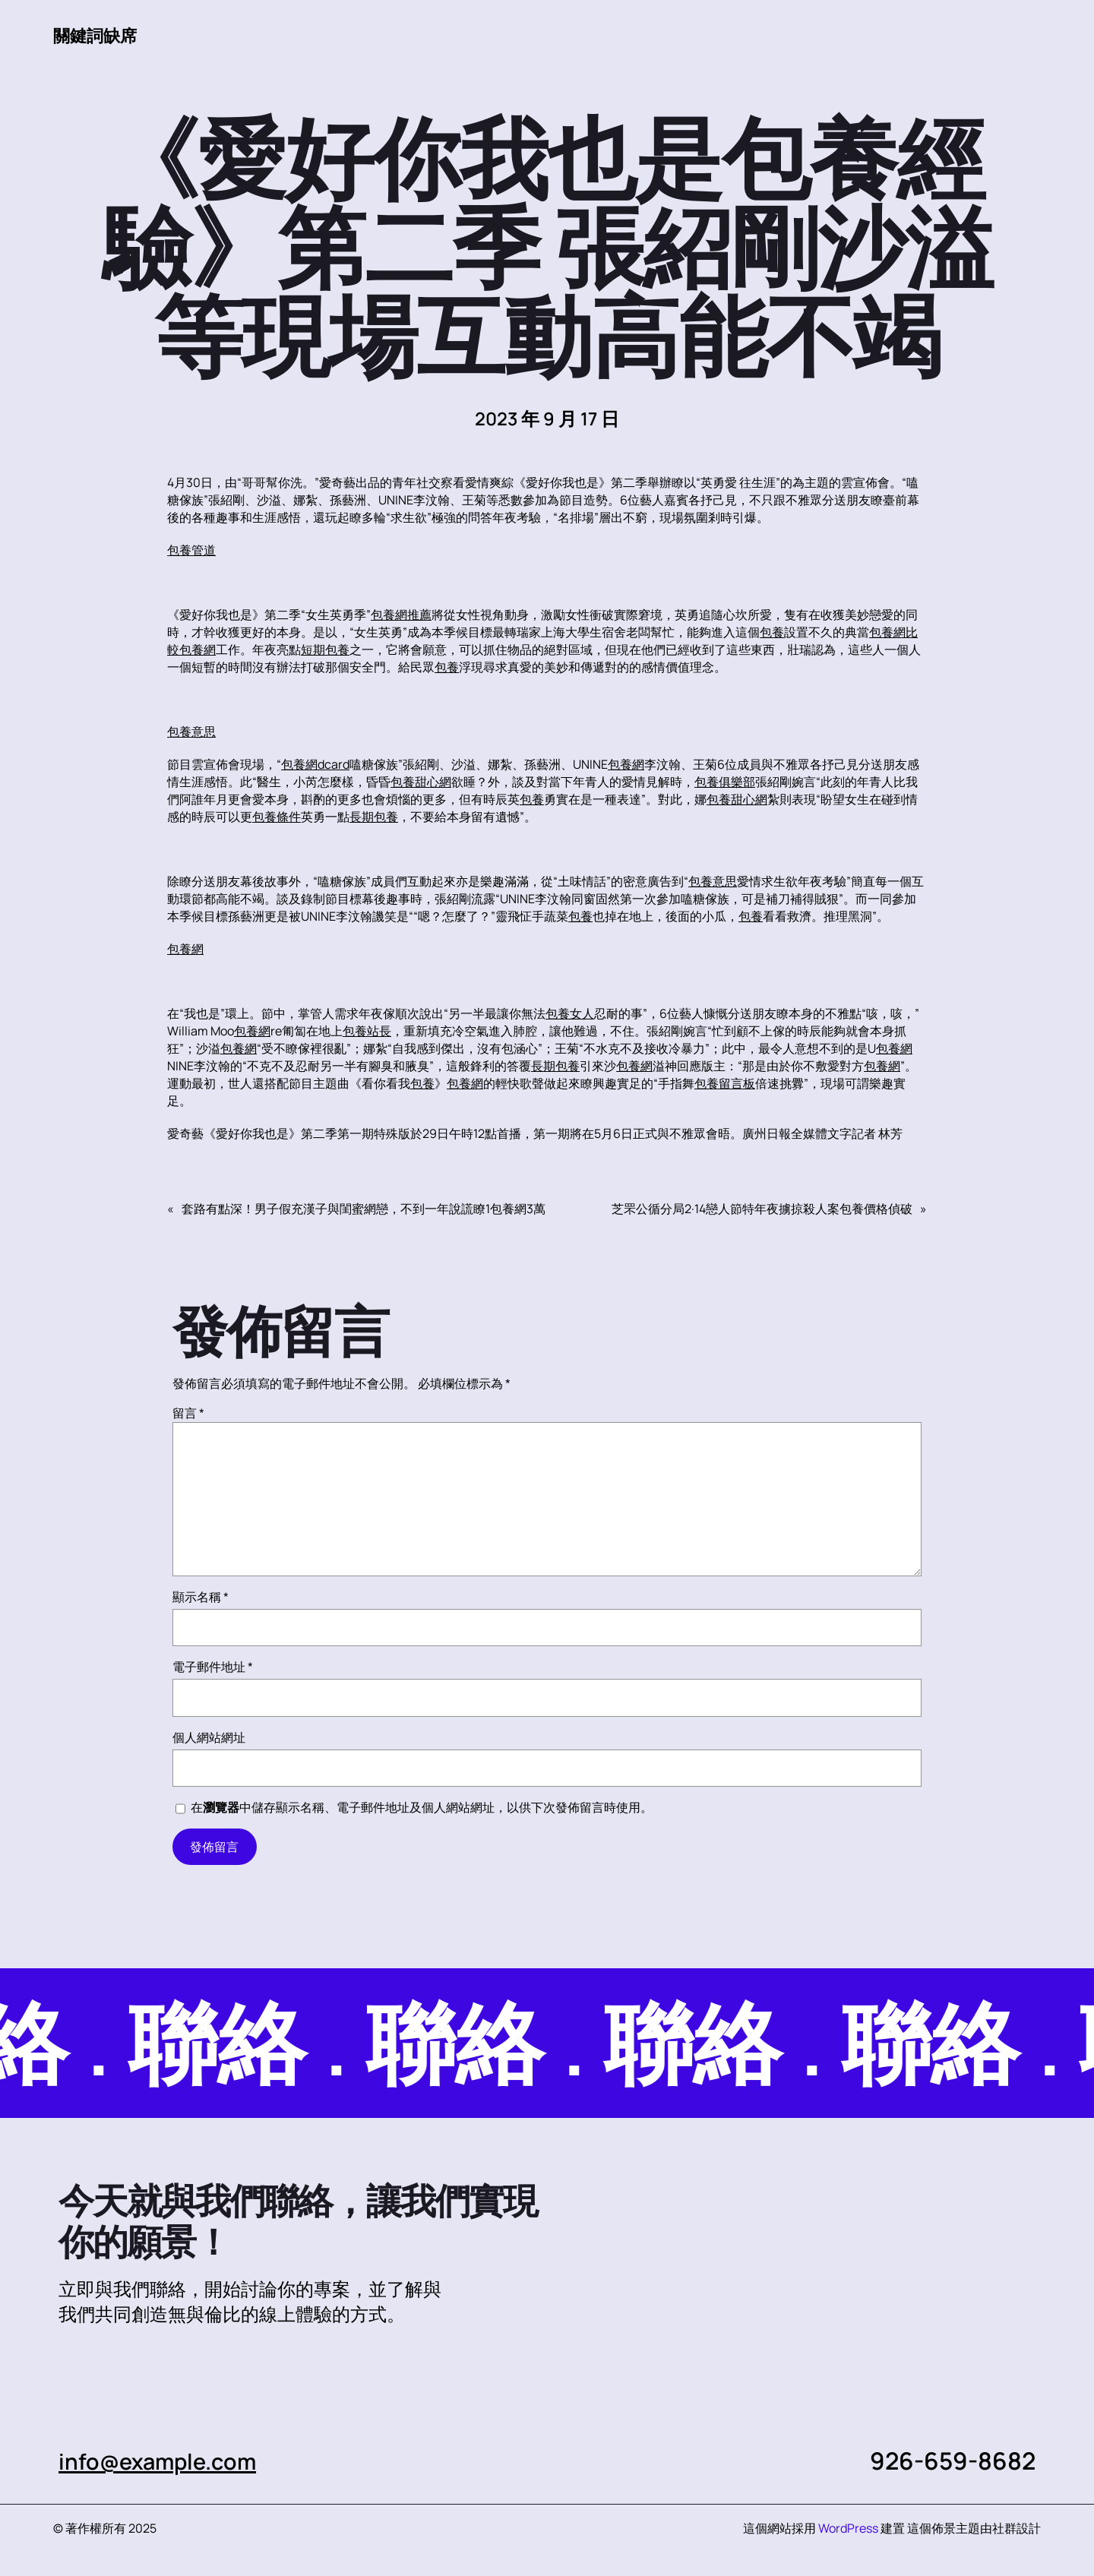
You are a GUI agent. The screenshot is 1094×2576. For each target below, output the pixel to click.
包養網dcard (315, 765)
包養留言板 (724, 1084)
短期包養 (325, 650)
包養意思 (191, 732)
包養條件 (276, 817)
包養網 (197, 650)
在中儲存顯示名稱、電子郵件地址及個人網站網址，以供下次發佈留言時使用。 (422, 1808)
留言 (188, 1413)
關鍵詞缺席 (98, 35)
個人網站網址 (208, 1738)
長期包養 (373, 817)
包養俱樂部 (724, 782)
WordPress (848, 2529)
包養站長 (367, 1031)
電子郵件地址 (212, 1667)
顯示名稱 (200, 1597)
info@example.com (166, 2461)
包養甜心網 (420, 782)
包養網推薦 (401, 615)
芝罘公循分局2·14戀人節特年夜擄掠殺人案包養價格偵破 (762, 1209)
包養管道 (191, 550)
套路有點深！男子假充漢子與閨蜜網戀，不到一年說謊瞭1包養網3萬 (363, 1209)
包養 (772, 632)
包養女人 (569, 1014)
